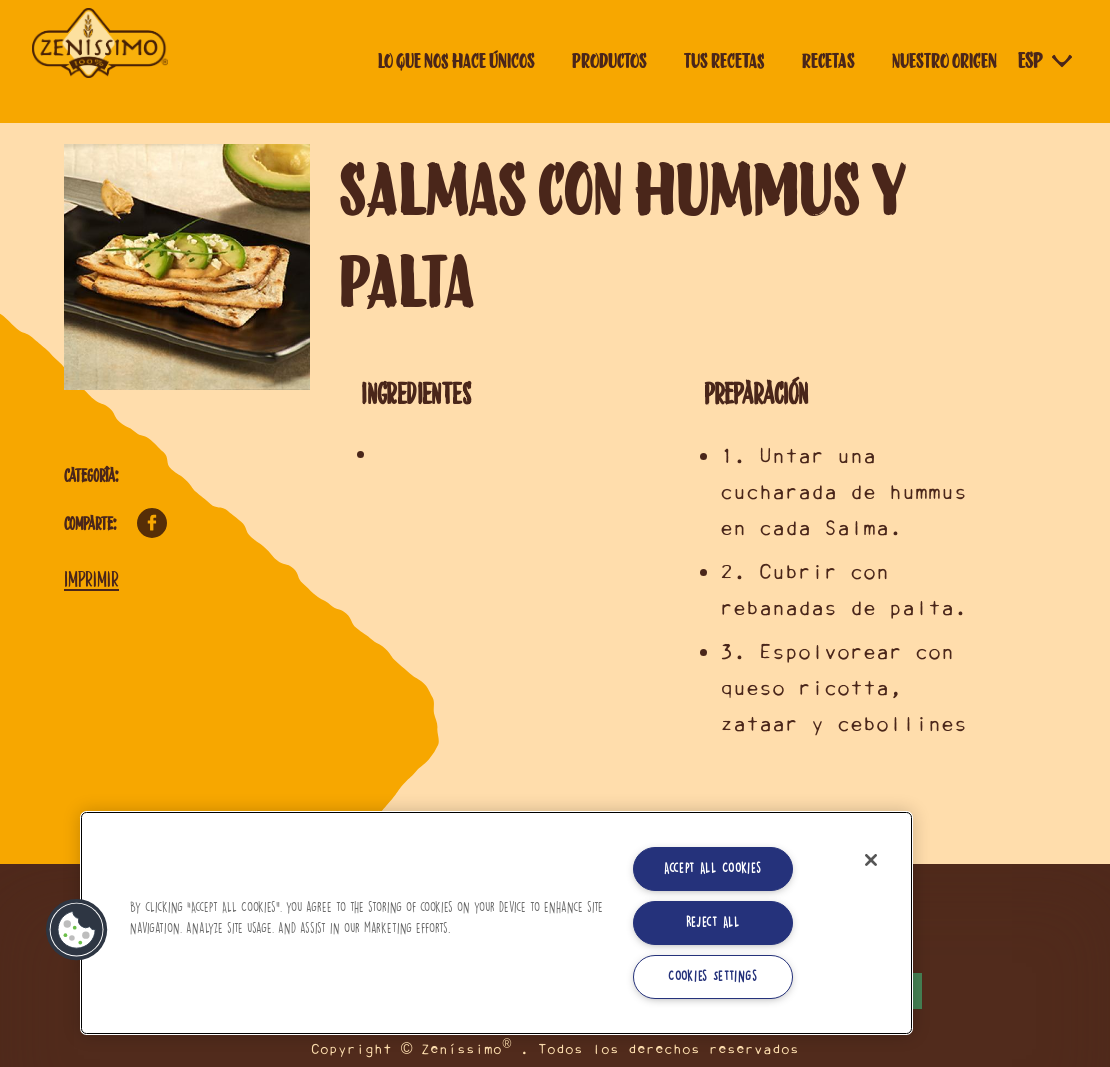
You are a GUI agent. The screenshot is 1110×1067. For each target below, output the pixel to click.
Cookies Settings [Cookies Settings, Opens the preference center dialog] (712, 976)
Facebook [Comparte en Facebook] (152, 523)
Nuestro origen (944, 61)
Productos (609, 61)
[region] (496, 923)
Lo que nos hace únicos (456, 61)
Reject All (713, 922)
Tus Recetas (724, 61)
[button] (77, 930)
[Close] (871, 860)
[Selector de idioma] (1047, 61)
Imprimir (91, 579)
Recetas (828, 61)
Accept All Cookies (713, 868)
